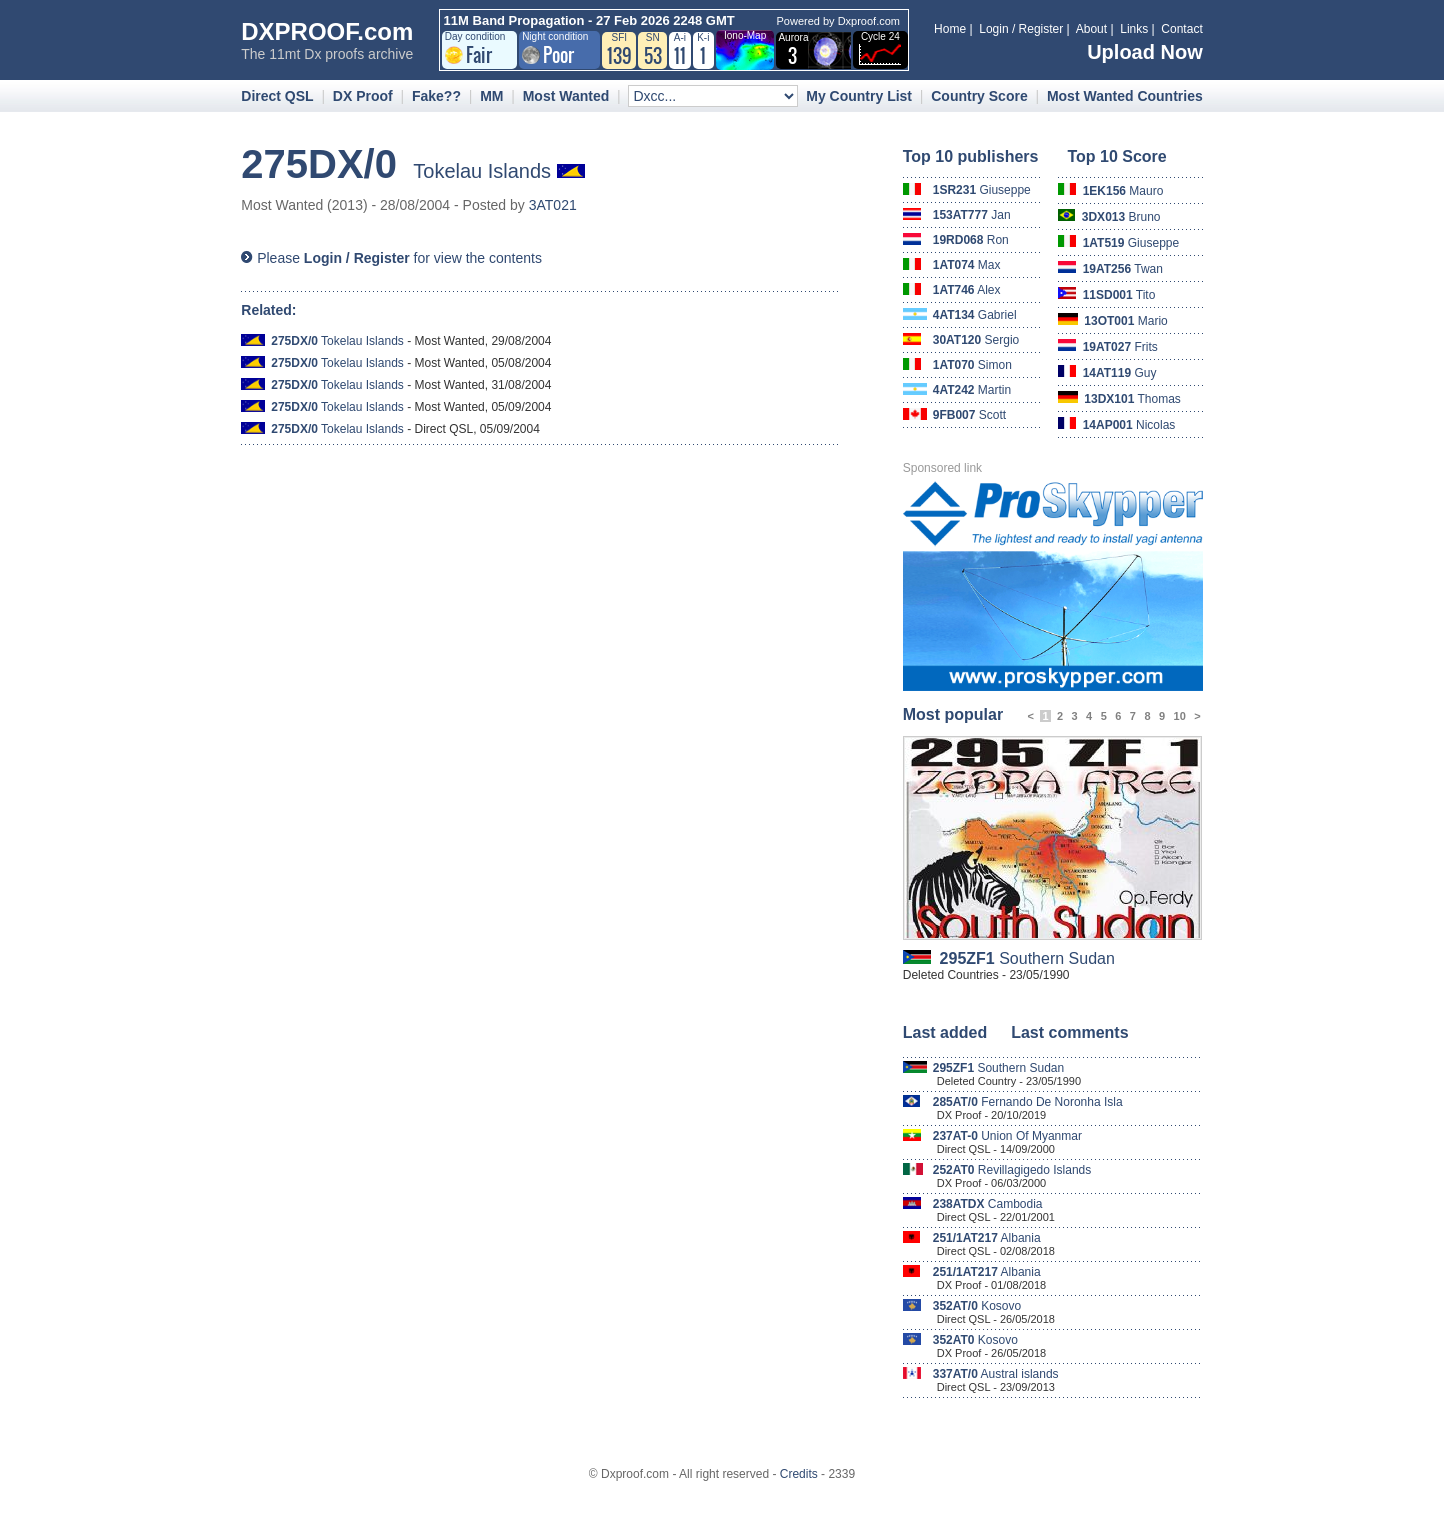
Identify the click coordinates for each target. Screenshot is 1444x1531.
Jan (972, 215)
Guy (1120, 373)
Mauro (1123, 191)
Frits (1120, 347)
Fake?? (436, 96)
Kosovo (977, 1306)
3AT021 (553, 205)
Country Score (979, 96)
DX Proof (363, 96)
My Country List (859, 96)
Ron (971, 240)
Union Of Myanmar (1007, 1136)
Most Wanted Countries (1125, 96)
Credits (799, 1474)
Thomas (1132, 399)
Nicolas (1129, 425)
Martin (972, 390)
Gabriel (975, 315)
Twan (1123, 269)
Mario (1125, 321)
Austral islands (996, 1374)
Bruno (1121, 217)
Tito (1119, 295)
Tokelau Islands (337, 341)
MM (491, 96)
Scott (969, 415)
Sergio (976, 340)
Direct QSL (277, 96)
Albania (987, 1238)
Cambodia (988, 1204)
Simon (972, 365)
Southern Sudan (1027, 958)
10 (1180, 716)
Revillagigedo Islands (1012, 1170)
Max (967, 265)
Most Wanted (566, 96)
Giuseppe (982, 190)
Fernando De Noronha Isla (1028, 1102)
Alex (967, 290)
